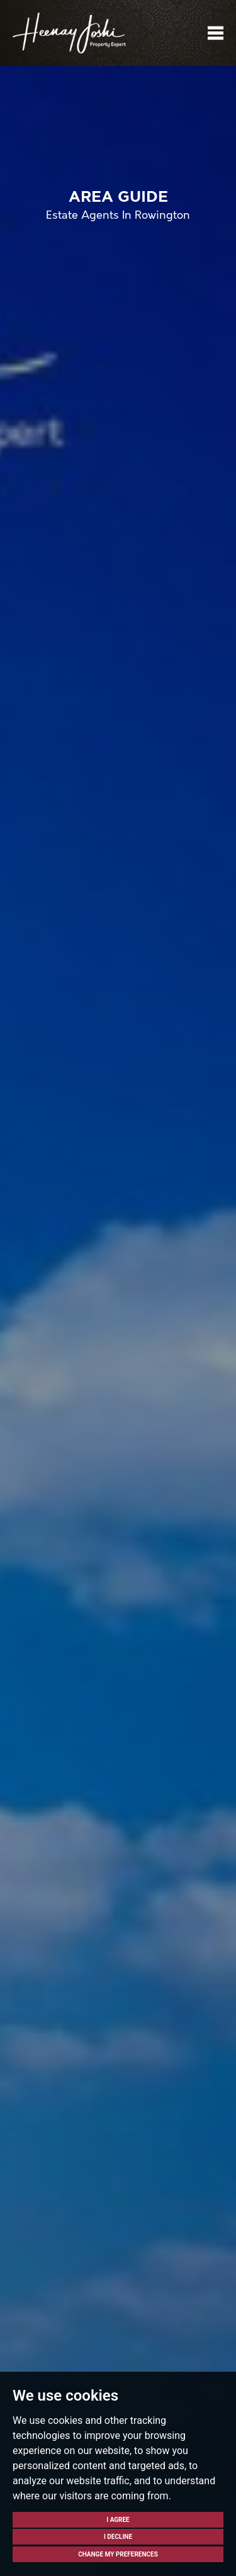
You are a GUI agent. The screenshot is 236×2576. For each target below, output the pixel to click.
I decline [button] (118, 2536)
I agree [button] (118, 2519)
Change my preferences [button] (118, 2554)
